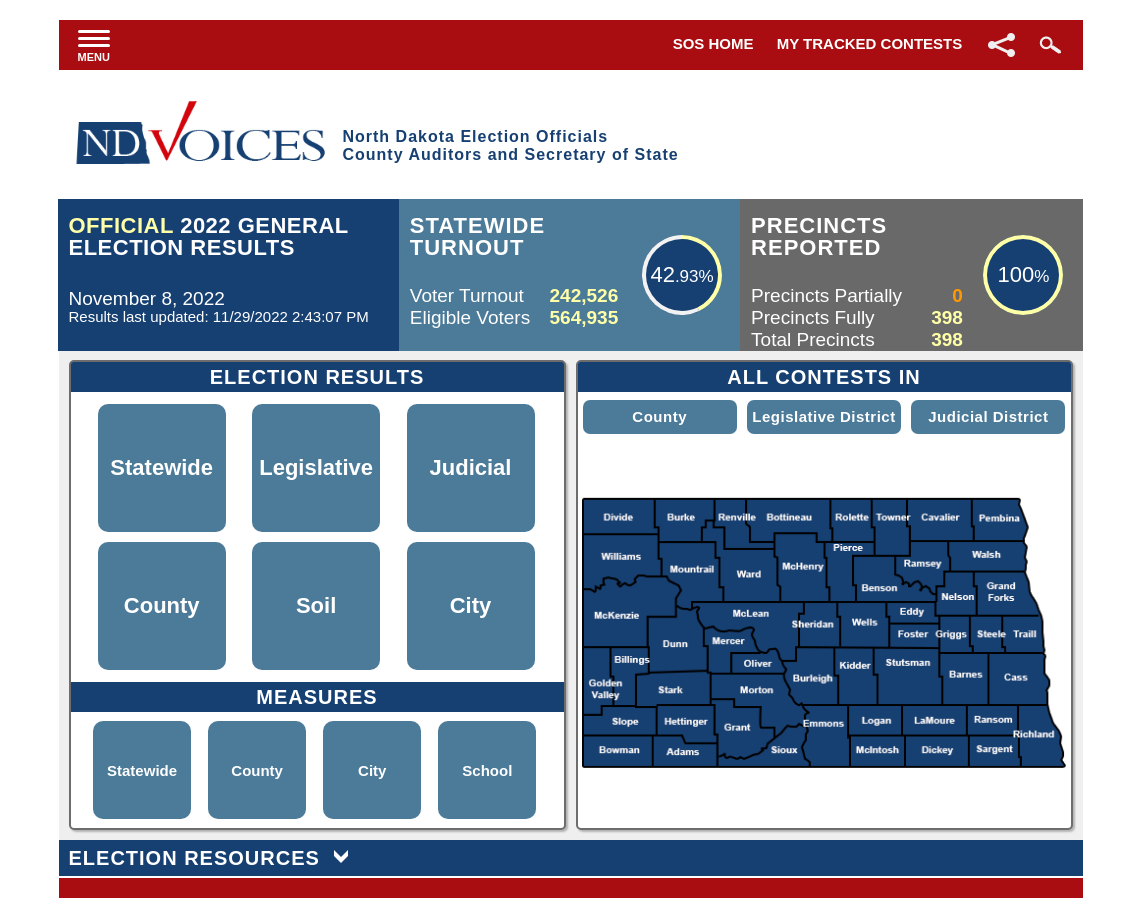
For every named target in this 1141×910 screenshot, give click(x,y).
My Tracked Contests (870, 43)
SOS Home (713, 43)
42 (662, 274)
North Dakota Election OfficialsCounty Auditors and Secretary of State (510, 145)
